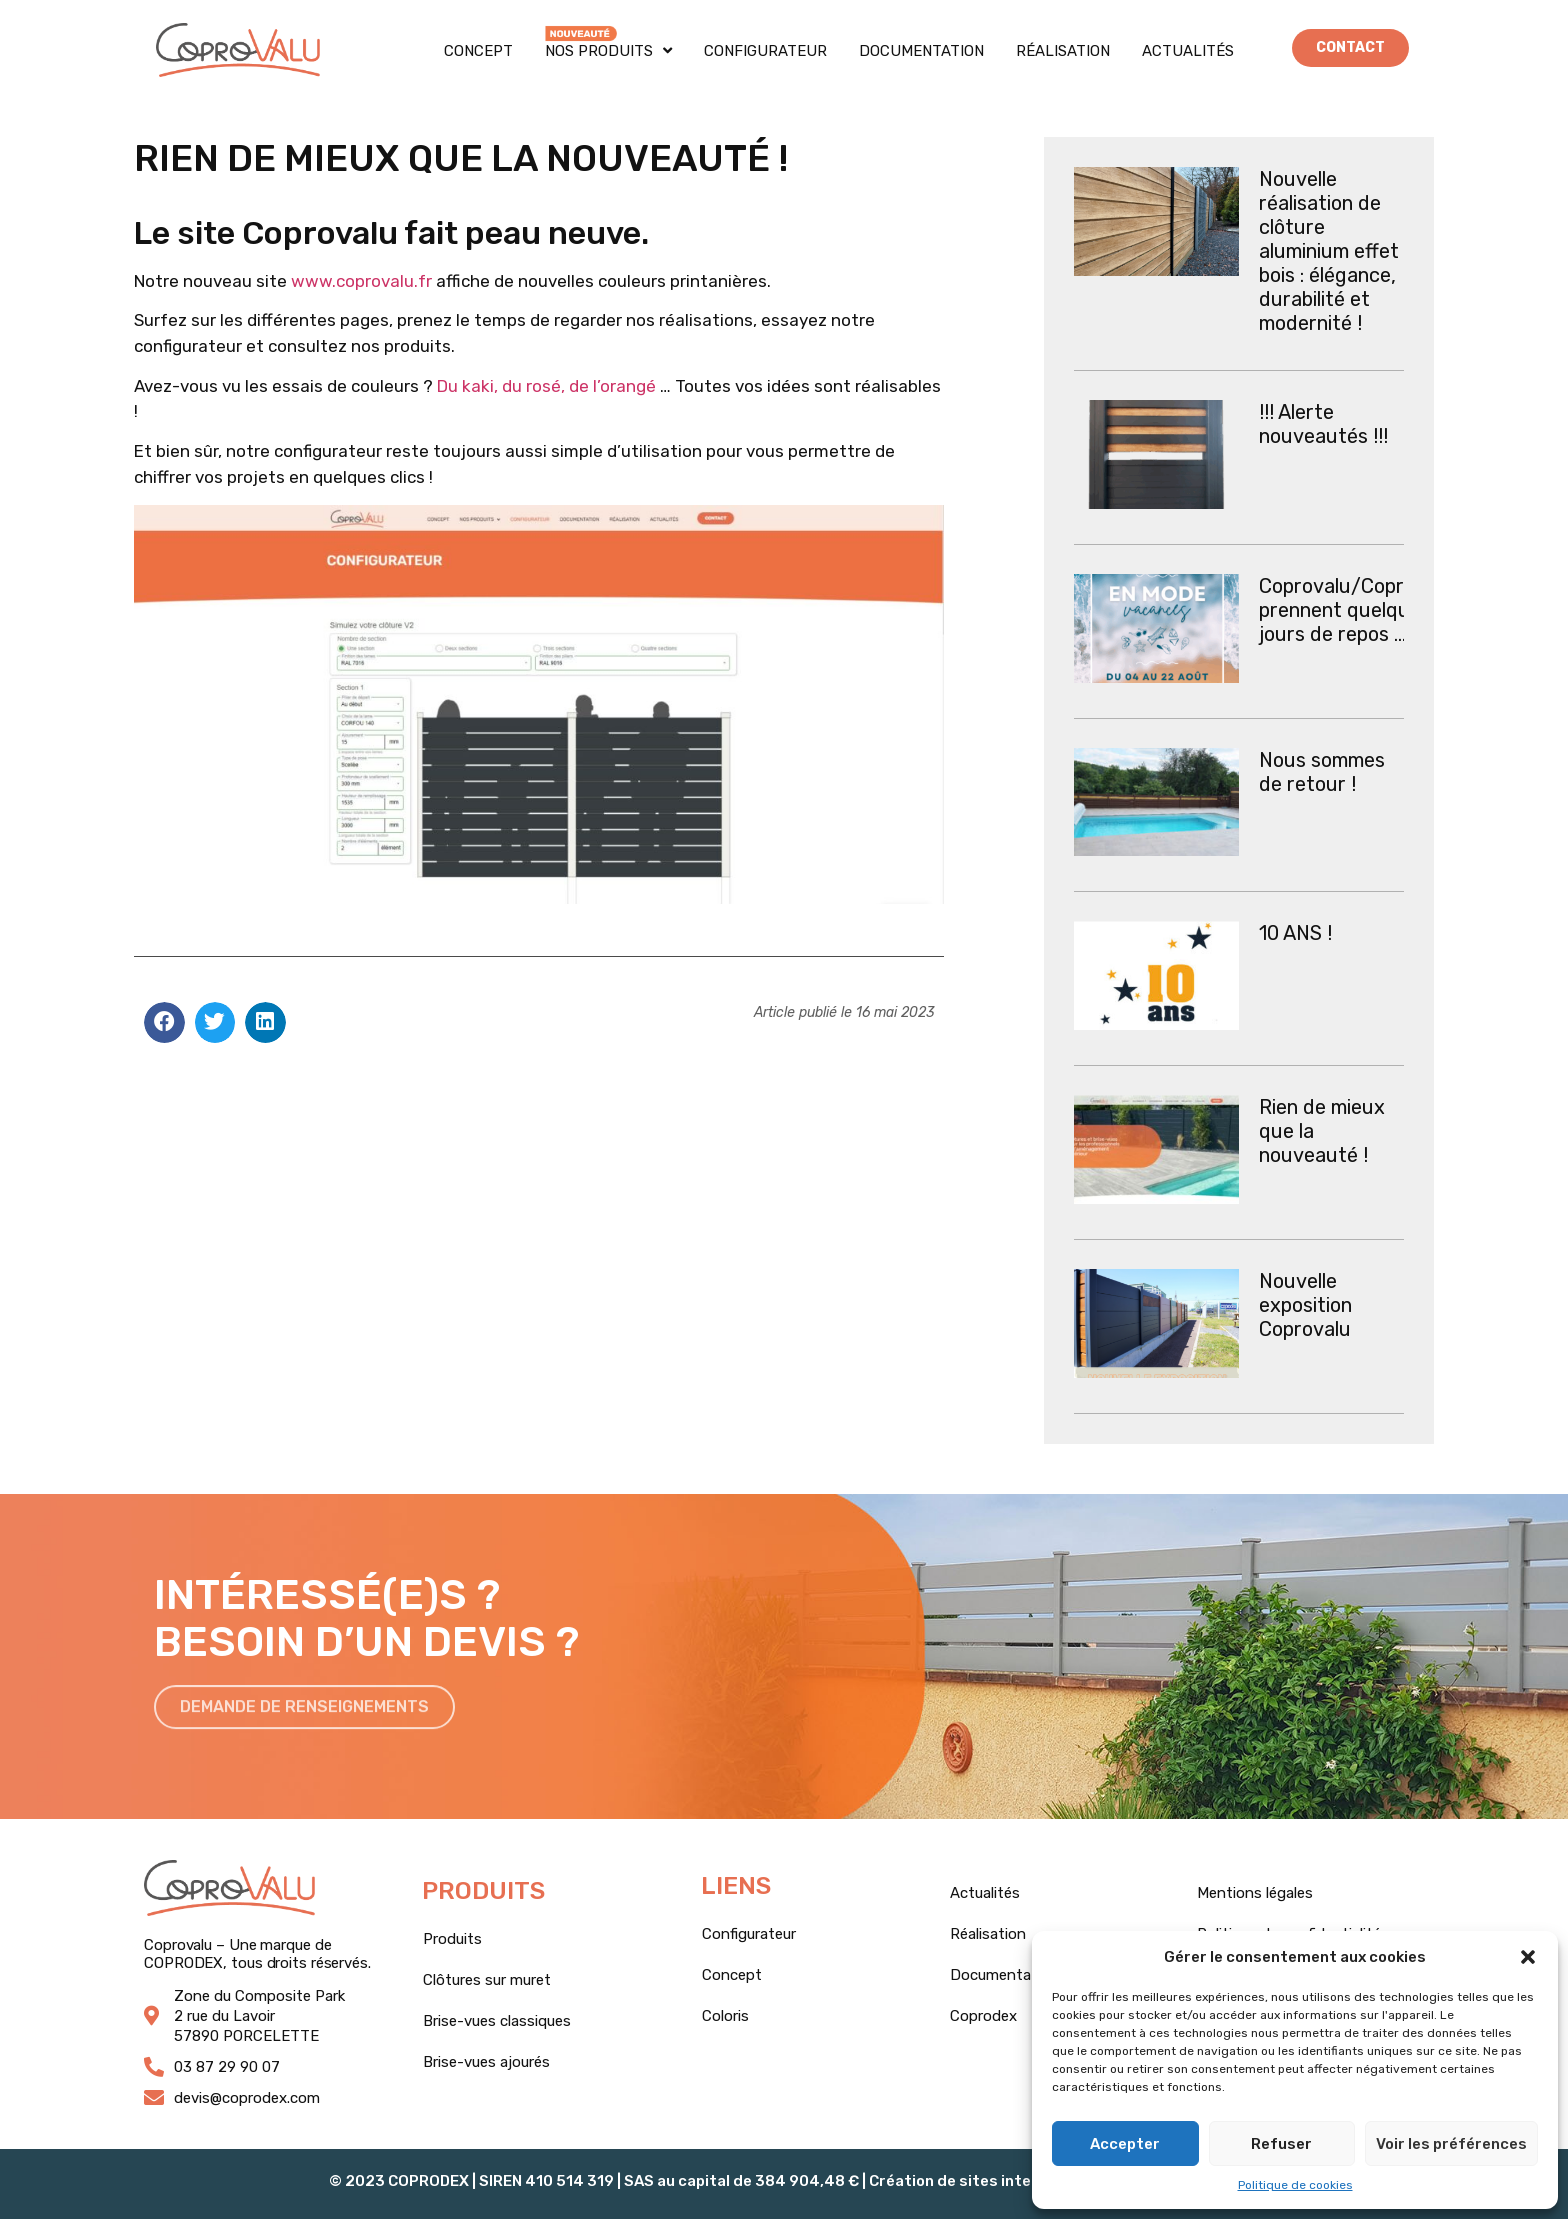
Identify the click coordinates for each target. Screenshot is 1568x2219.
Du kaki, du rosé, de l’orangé (546, 386)
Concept (478, 51)
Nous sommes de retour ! (1322, 772)
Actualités (1188, 51)
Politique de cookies (1295, 2185)
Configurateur (765, 51)
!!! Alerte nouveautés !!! (1323, 424)
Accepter (1125, 2144)
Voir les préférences (1451, 2144)
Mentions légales (1255, 1893)
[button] (1528, 1957)
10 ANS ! (1295, 933)
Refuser (1281, 2144)
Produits (452, 1939)
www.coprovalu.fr (361, 281)
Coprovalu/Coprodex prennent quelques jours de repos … (1354, 610)
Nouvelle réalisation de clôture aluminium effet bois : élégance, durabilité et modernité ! (1329, 251)
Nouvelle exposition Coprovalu (1305, 1305)
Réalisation (1063, 51)
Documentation (921, 51)
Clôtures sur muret (487, 1980)
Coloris (725, 2016)
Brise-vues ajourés (486, 2062)
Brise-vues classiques (497, 2021)
